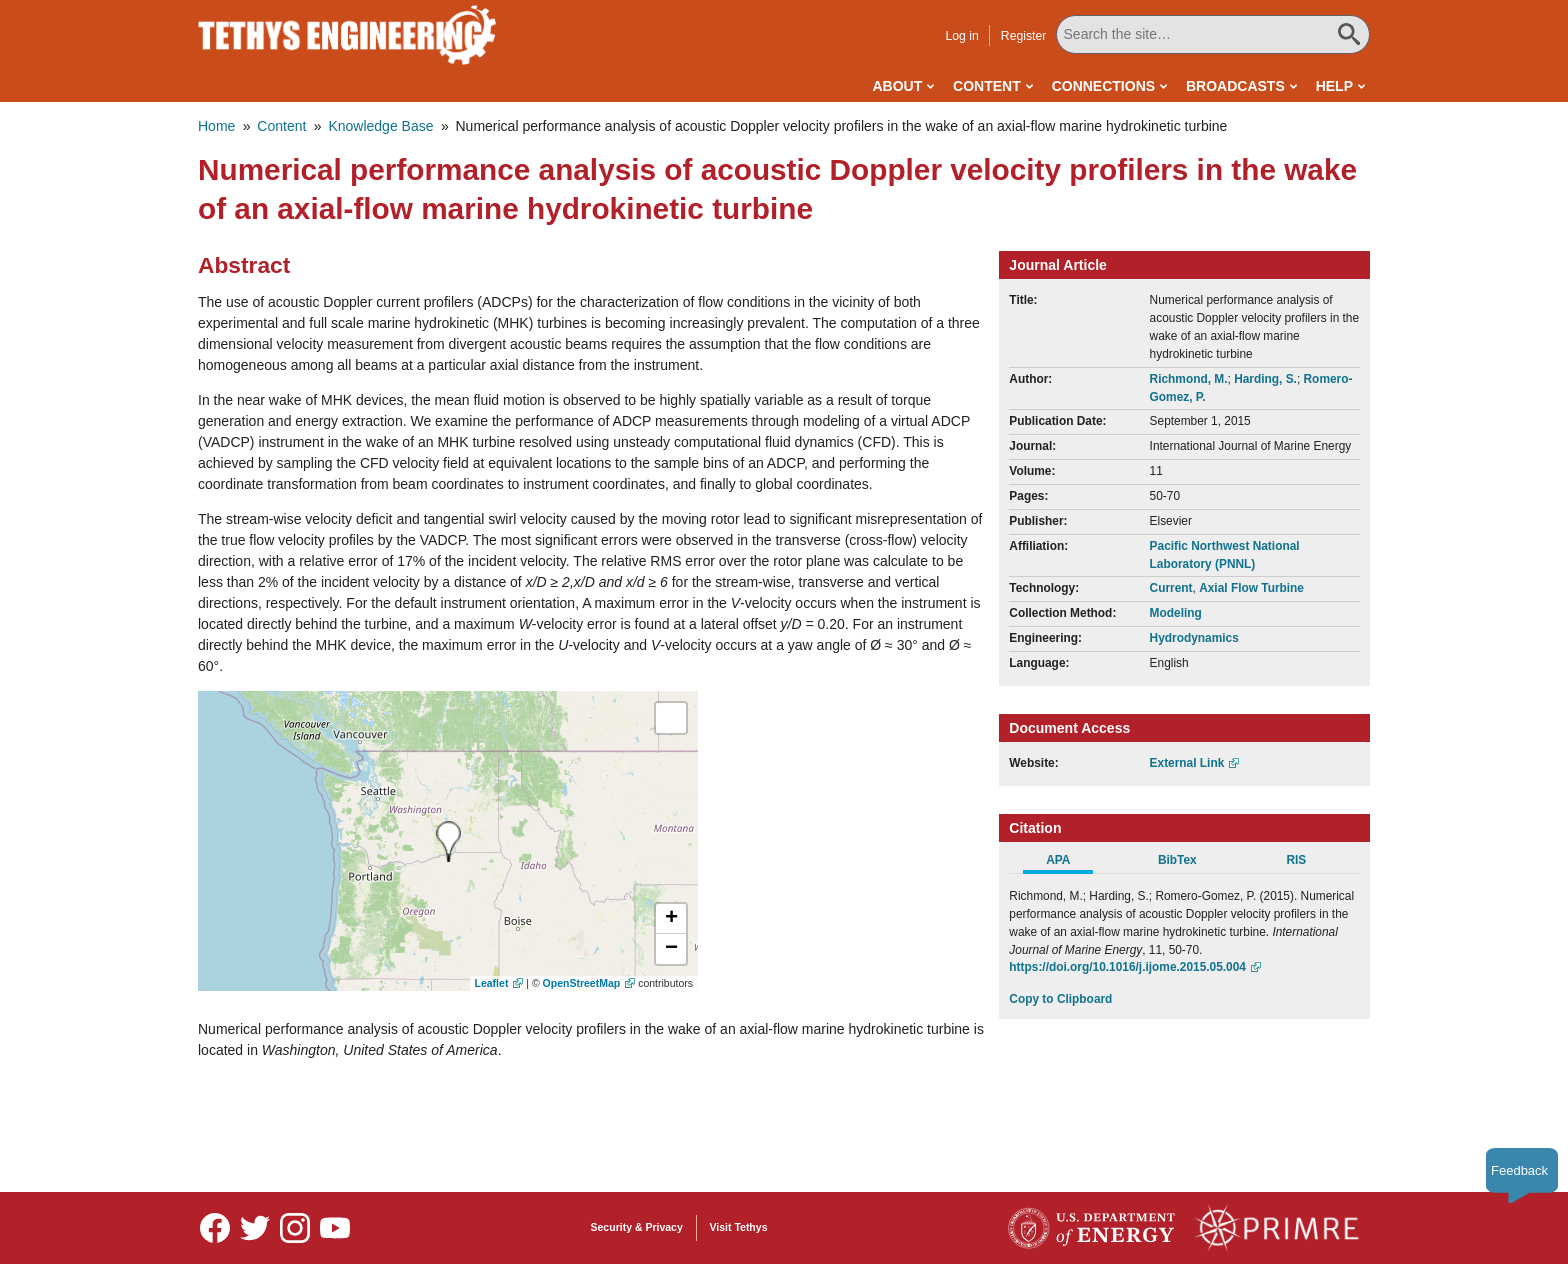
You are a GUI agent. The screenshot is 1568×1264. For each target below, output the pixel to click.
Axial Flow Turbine (1251, 588)
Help (1334, 86)
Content (987, 86)
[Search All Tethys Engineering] (1213, 34)
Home (216, 126)
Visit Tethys (739, 1227)
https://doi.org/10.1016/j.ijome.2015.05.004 (1127, 967)
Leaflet (492, 983)
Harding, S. (1265, 379)
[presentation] (448, 841)
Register (1024, 36)
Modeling (1176, 613)
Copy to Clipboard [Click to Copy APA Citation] (1060, 999)
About (897, 86)
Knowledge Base (380, 126)
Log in (961, 36)
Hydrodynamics (1194, 638)
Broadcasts (1235, 86)
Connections (1103, 86)
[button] (671, 919)
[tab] (1068, 863)
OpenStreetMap (582, 983)
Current (1171, 588)
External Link (1187, 763)
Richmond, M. (1189, 379)
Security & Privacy (637, 1227)
